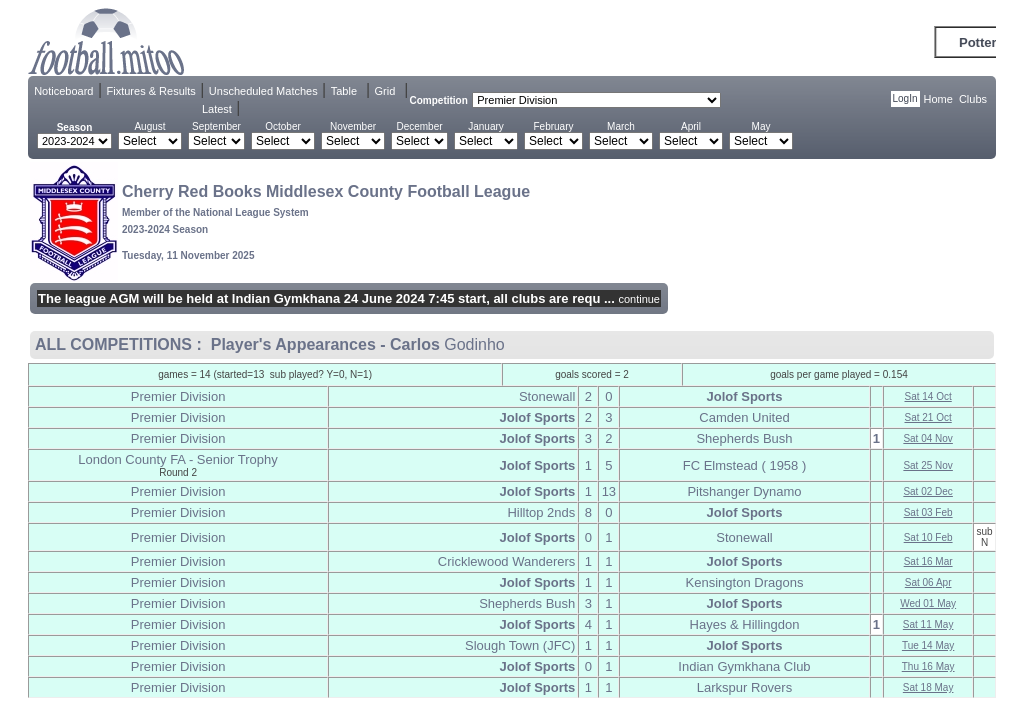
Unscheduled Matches (263, 91)
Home (938, 99)
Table (344, 91)
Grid (385, 91)
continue (639, 299)
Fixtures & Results (151, 91)
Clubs (973, 99)
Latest (217, 109)
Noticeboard (63, 91)
